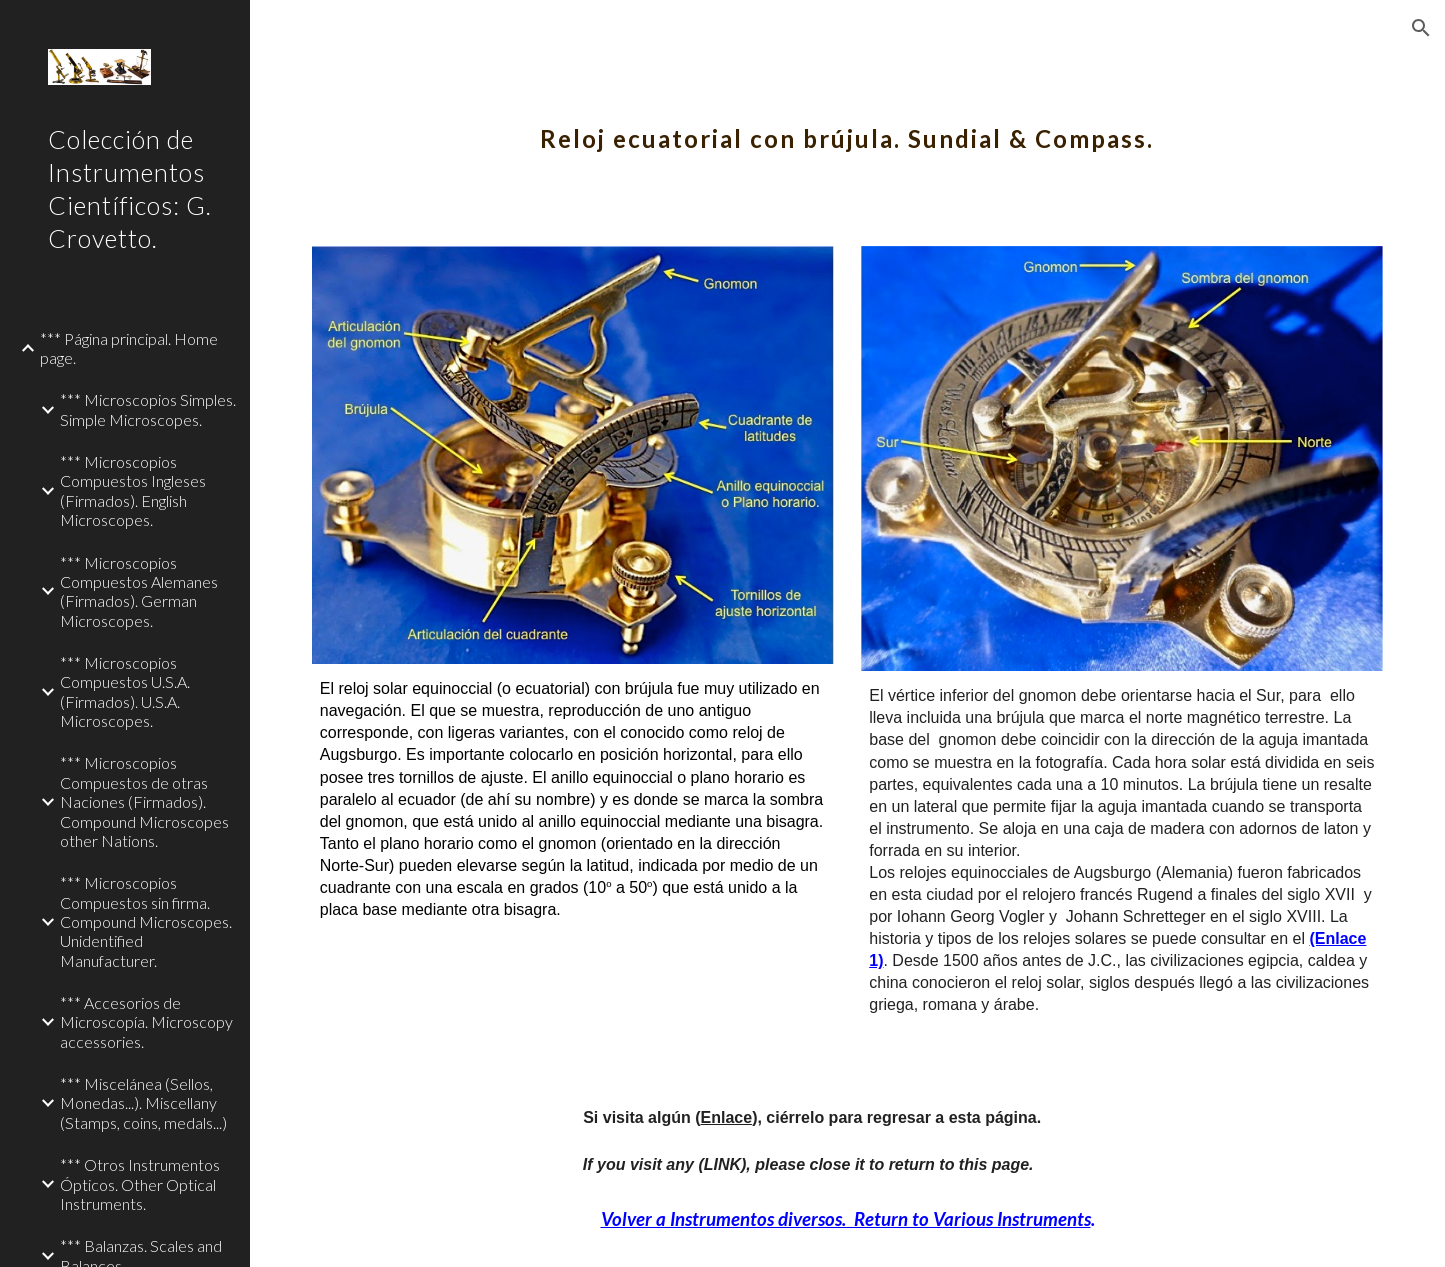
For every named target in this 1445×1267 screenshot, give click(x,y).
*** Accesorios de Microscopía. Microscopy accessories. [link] (146, 1022)
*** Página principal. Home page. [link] (129, 348)
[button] (1421, 28)
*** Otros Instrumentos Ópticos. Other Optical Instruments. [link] (140, 1184)
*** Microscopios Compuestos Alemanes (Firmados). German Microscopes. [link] (139, 591)
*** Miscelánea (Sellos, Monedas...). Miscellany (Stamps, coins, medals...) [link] (143, 1103)
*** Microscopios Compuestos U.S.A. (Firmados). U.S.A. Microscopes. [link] (125, 691)
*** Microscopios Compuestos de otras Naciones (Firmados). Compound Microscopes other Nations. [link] (144, 801)
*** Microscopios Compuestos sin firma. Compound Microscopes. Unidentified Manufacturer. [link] (146, 921)
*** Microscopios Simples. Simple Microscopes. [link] (148, 409)
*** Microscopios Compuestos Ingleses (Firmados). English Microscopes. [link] (133, 490)
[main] (847, 125)
